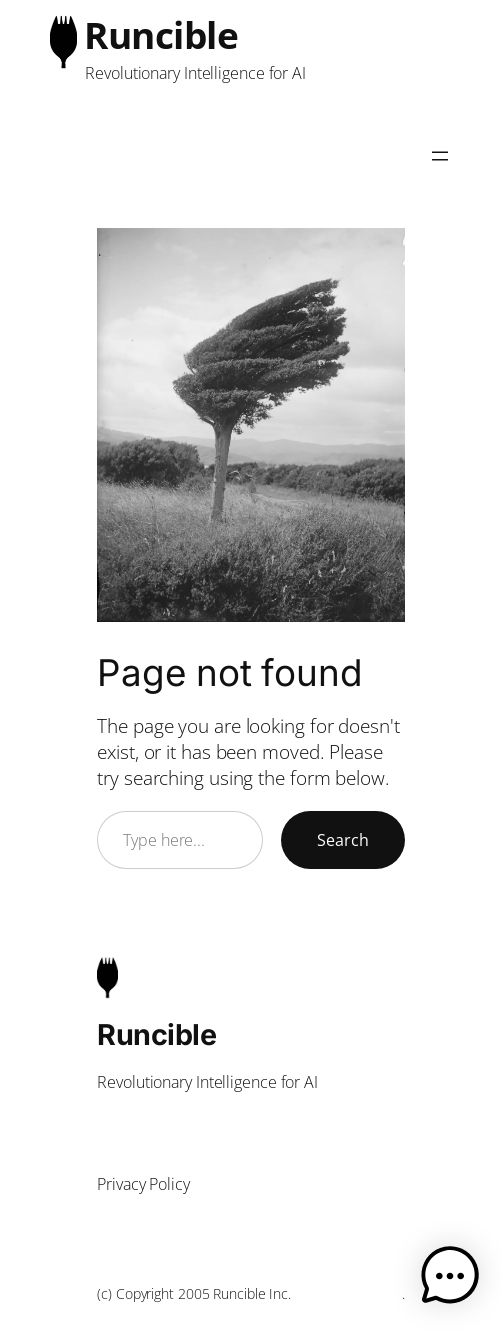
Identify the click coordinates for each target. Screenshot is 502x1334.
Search (343, 840)
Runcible (161, 35)
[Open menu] (440, 156)
